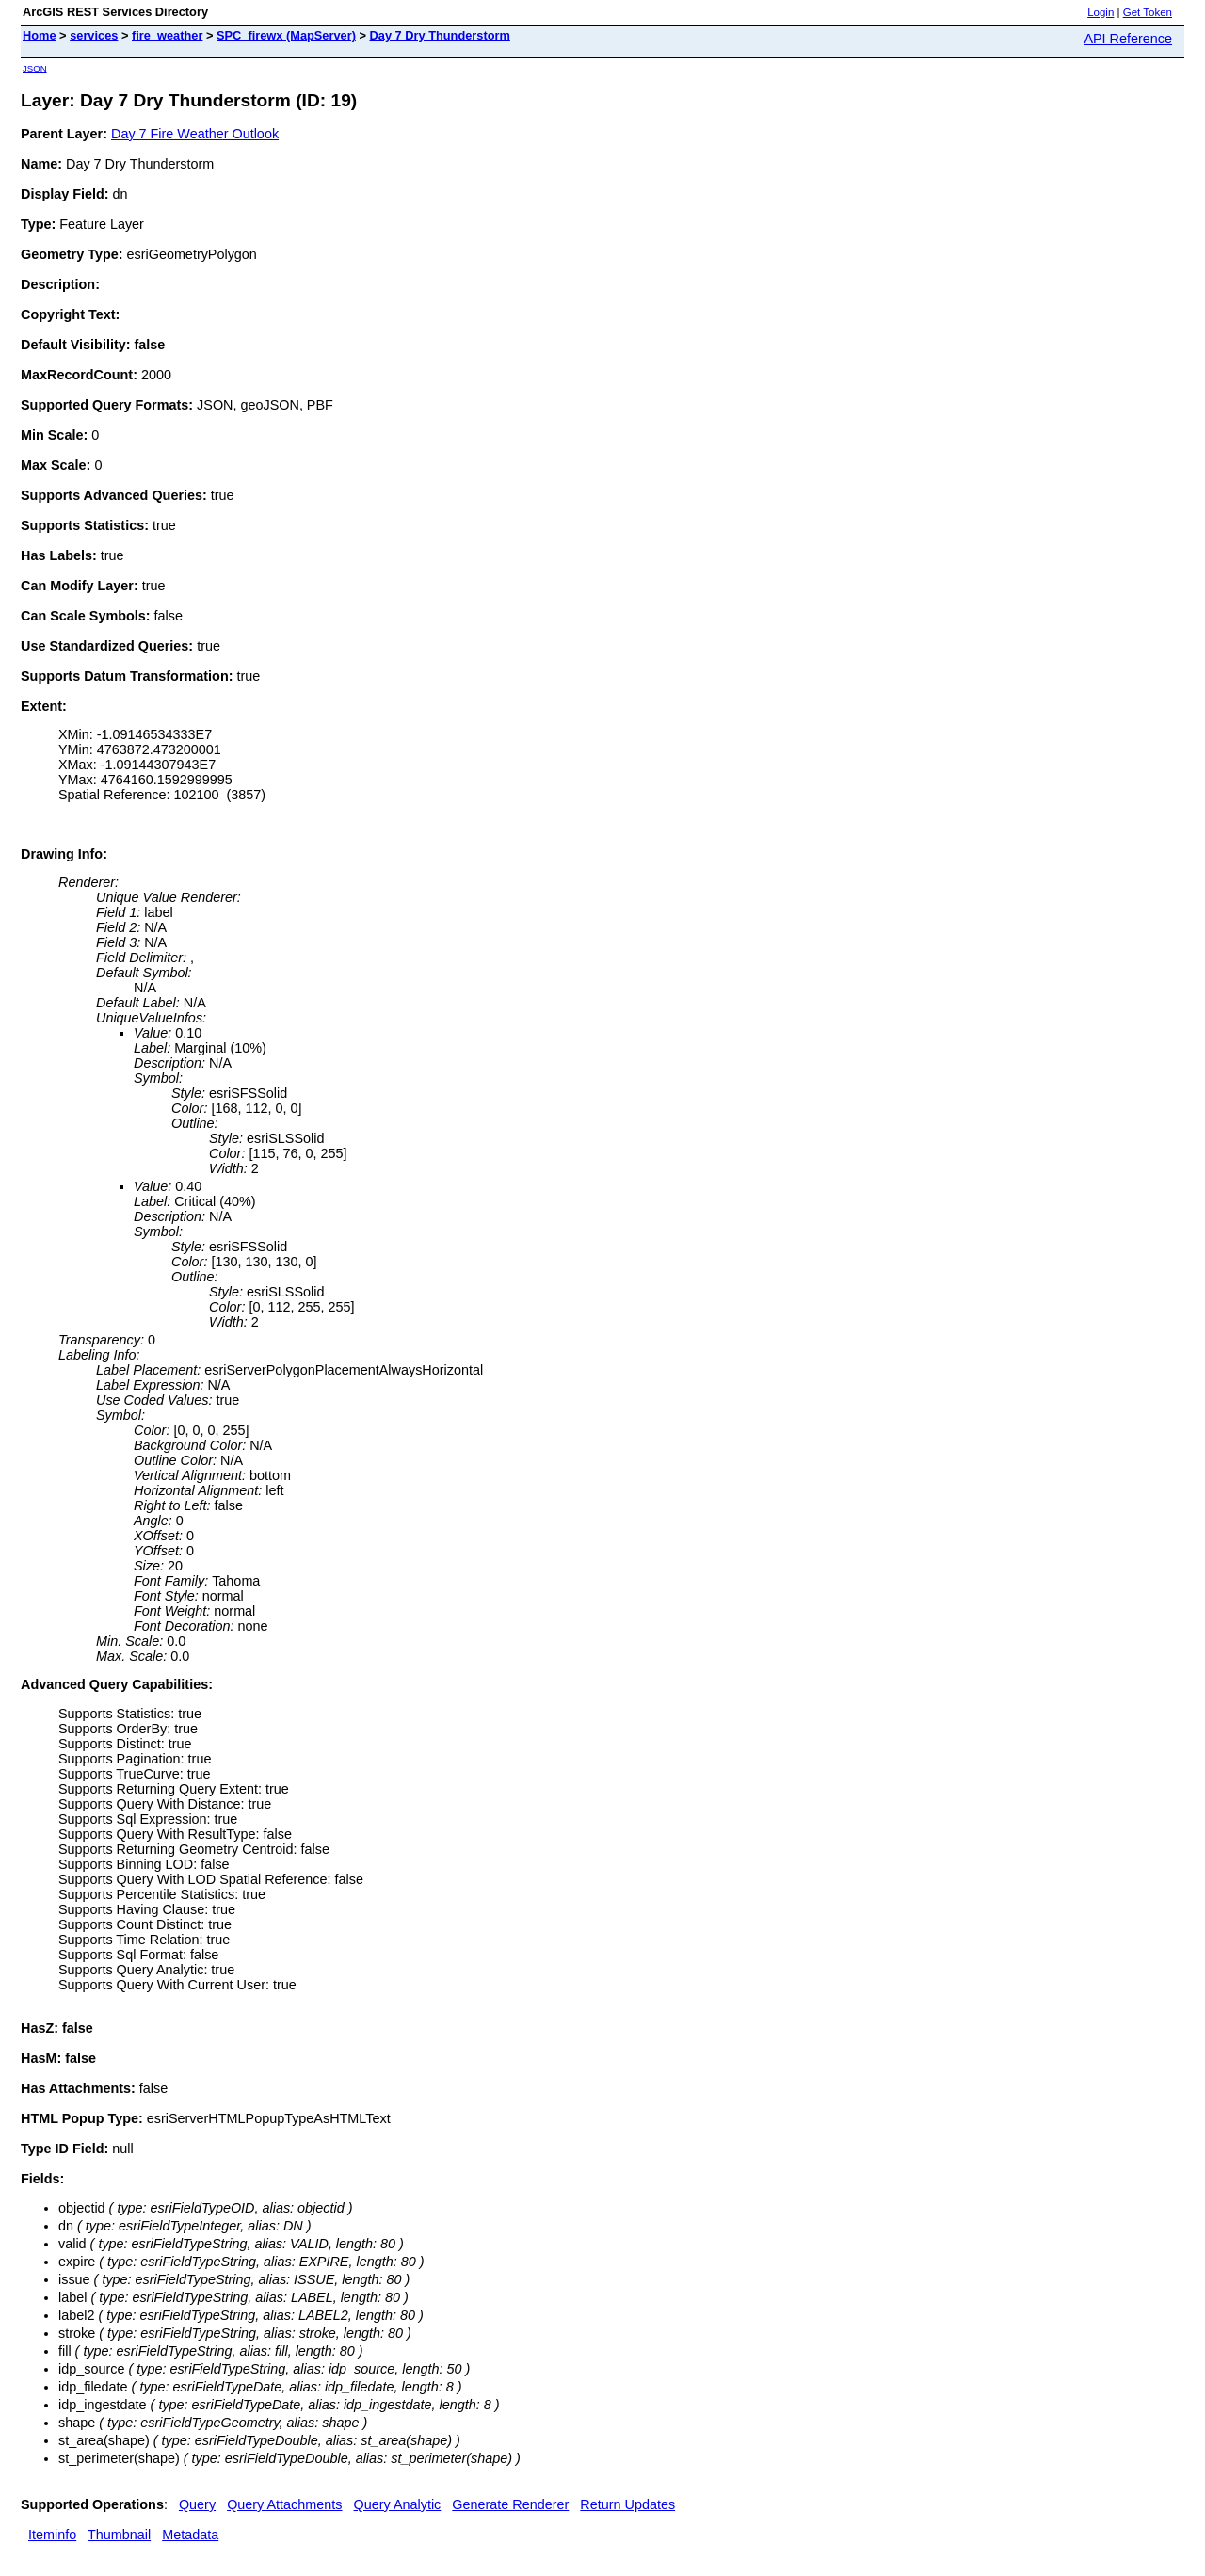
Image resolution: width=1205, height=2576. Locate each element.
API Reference (1128, 38)
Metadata (190, 2534)
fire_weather (167, 35)
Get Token (1147, 12)
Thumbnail (119, 2534)
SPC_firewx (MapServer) (286, 35)
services (94, 35)
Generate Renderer (510, 2504)
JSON (35, 68)
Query (197, 2504)
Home (39, 35)
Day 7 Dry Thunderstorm (440, 35)
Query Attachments (284, 2504)
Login (1100, 12)
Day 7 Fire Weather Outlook (195, 133)
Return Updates (627, 2504)
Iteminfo (52, 2534)
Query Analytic (398, 2504)
